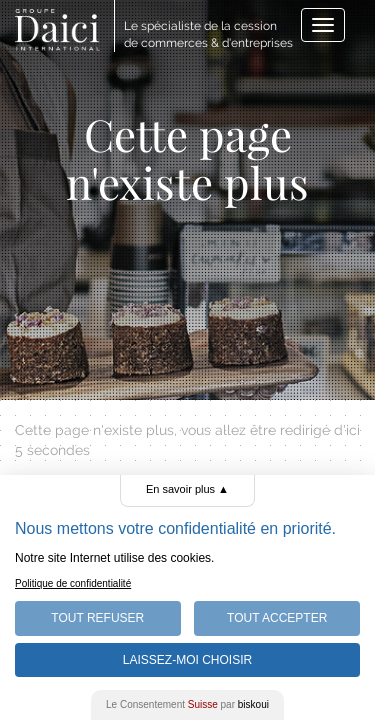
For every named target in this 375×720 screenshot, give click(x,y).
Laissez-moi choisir (187, 660)
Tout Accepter (277, 618)
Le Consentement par (187, 704)
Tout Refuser (97, 618)
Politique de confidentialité (73, 583)
